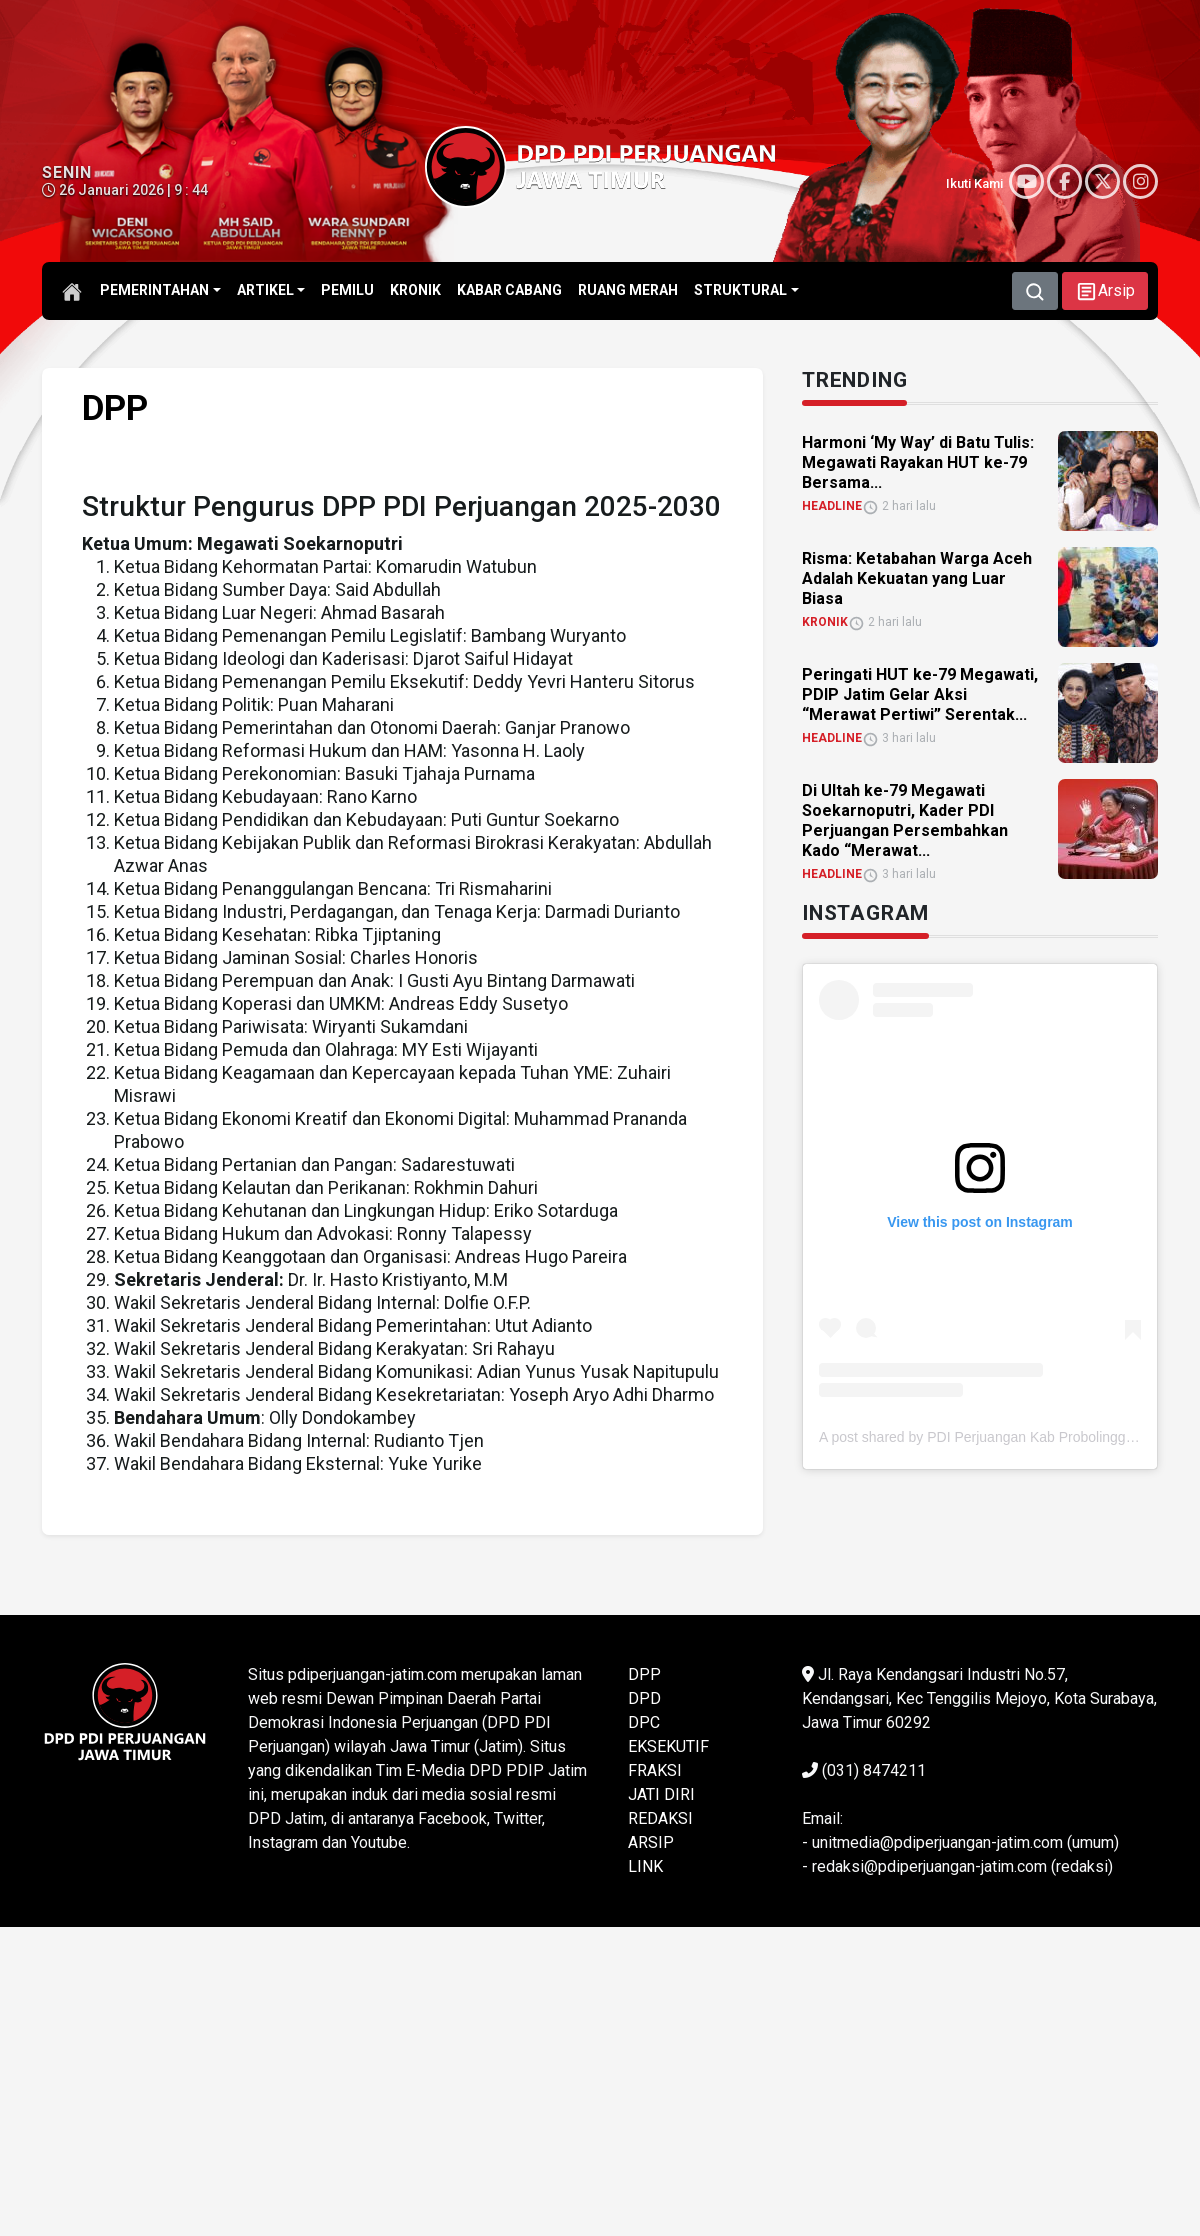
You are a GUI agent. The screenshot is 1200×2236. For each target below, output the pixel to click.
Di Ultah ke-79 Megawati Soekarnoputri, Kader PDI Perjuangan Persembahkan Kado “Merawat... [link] (905, 820)
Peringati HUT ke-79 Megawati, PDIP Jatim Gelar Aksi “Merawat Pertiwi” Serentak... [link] (920, 694)
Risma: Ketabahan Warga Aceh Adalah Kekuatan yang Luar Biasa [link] (917, 578)
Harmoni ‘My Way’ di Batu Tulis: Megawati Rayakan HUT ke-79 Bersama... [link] (918, 462)
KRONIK (825, 622)
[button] (1105, 291)
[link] (1100, 481)
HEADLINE (832, 506)
